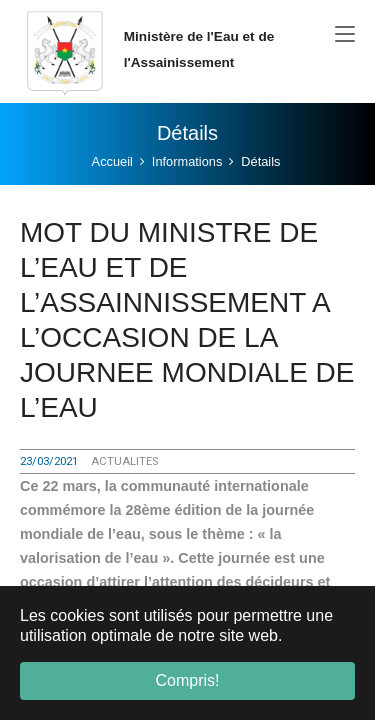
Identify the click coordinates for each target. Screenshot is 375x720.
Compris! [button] (187, 680)
